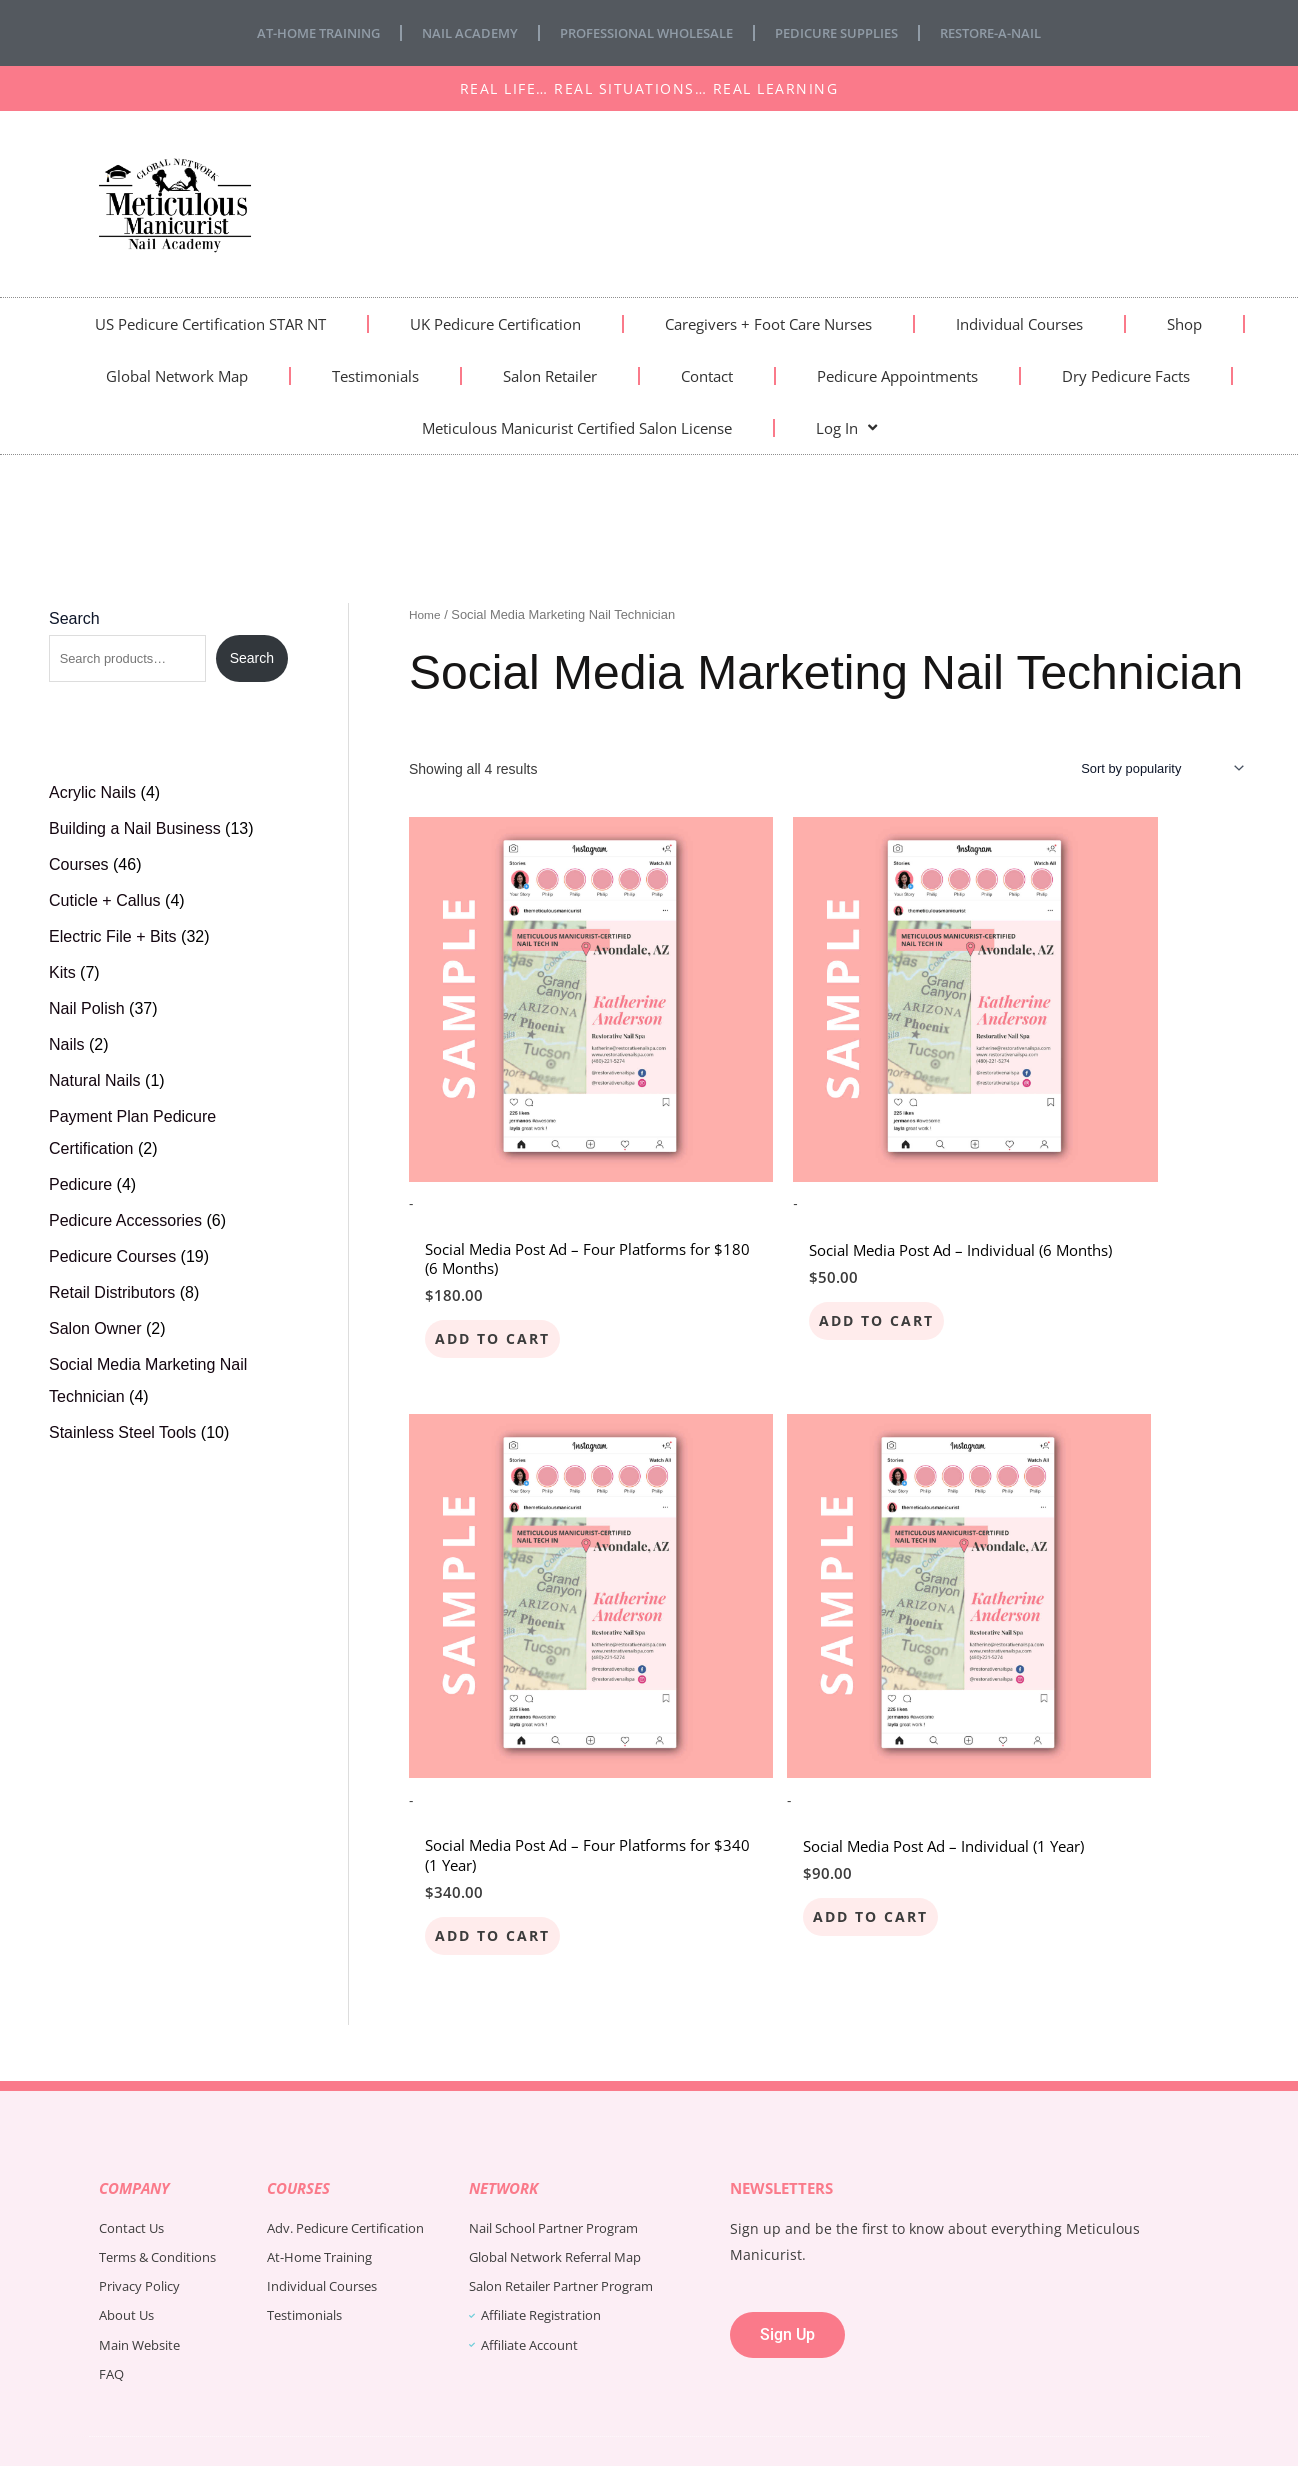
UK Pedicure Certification (495, 324)
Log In (846, 427)
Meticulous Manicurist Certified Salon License (577, 428)
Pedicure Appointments (897, 376)
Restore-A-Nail (1015, 32)
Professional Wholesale (644, 32)
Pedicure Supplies (849, 32)
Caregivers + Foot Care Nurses (768, 324)
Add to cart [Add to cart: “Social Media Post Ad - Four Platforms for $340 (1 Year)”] (1064, 1245)
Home (426, 614)
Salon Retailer (550, 376)
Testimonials (375, 376)
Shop (1184, 324)
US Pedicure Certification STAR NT (210, 324)
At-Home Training (295, 32)
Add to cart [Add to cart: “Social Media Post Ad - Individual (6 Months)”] (778, 1245)
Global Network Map (177, 376)
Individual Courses (1019, 324)
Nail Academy (456, 32)
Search (74, 618)
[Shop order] (1151, 770)
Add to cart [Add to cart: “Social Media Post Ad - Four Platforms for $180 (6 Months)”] (493, 1245)
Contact (707, 376)
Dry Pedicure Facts (1126, 376)
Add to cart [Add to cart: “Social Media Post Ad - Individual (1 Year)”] (493, 1750)
